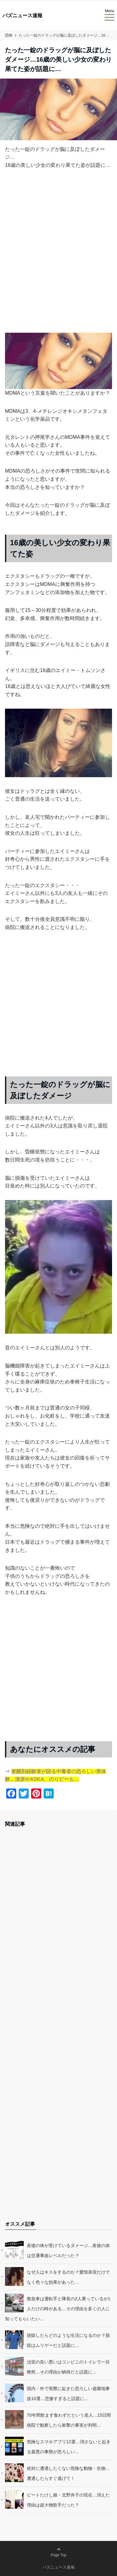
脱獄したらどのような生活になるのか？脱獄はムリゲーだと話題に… (68, 2340)
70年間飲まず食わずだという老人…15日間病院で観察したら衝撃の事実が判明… (69, 2420)
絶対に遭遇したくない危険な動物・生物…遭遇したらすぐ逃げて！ (68, 2473)
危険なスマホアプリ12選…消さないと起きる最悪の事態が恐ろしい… (68, 2446)
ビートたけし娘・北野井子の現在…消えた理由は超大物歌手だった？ (68, 2499)
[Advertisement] (58, 256)
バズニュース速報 (22, 15)
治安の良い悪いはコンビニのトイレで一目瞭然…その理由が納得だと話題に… (68, 2366)
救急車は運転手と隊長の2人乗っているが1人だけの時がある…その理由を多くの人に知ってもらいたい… (57, 2308)
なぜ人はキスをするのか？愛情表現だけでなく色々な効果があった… (68, 2277)
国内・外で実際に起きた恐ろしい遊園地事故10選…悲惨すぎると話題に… (68, 2393)
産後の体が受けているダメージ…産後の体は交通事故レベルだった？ (68, 2250)
